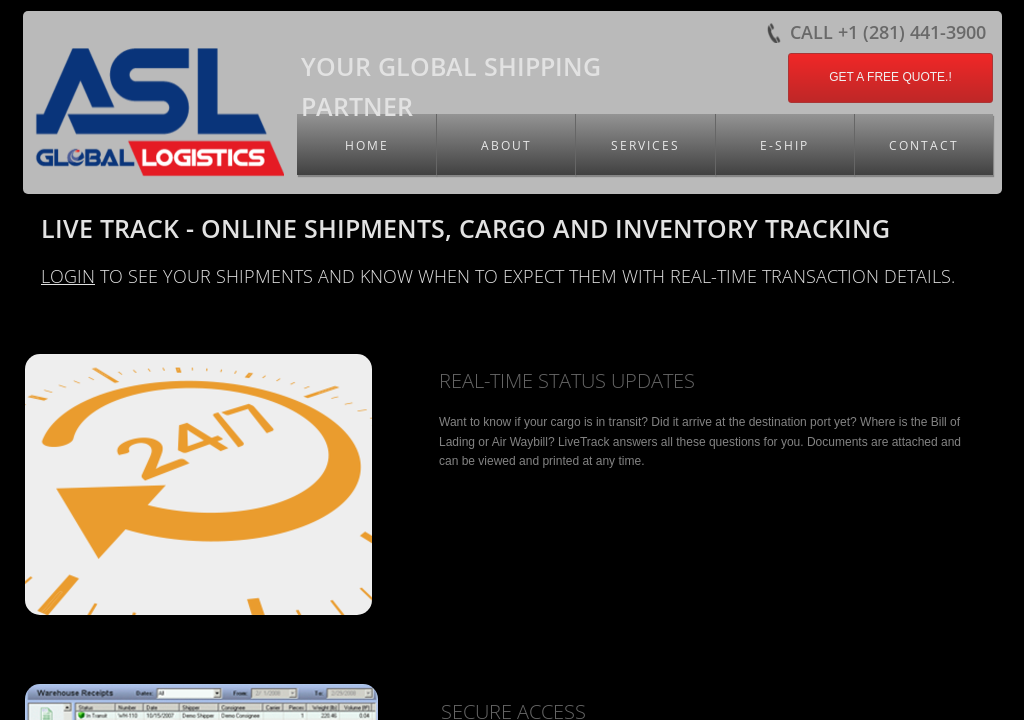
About (506, 145)
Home (367, 145)
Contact (924, 145)
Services (645, 145)
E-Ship (784, 145)
